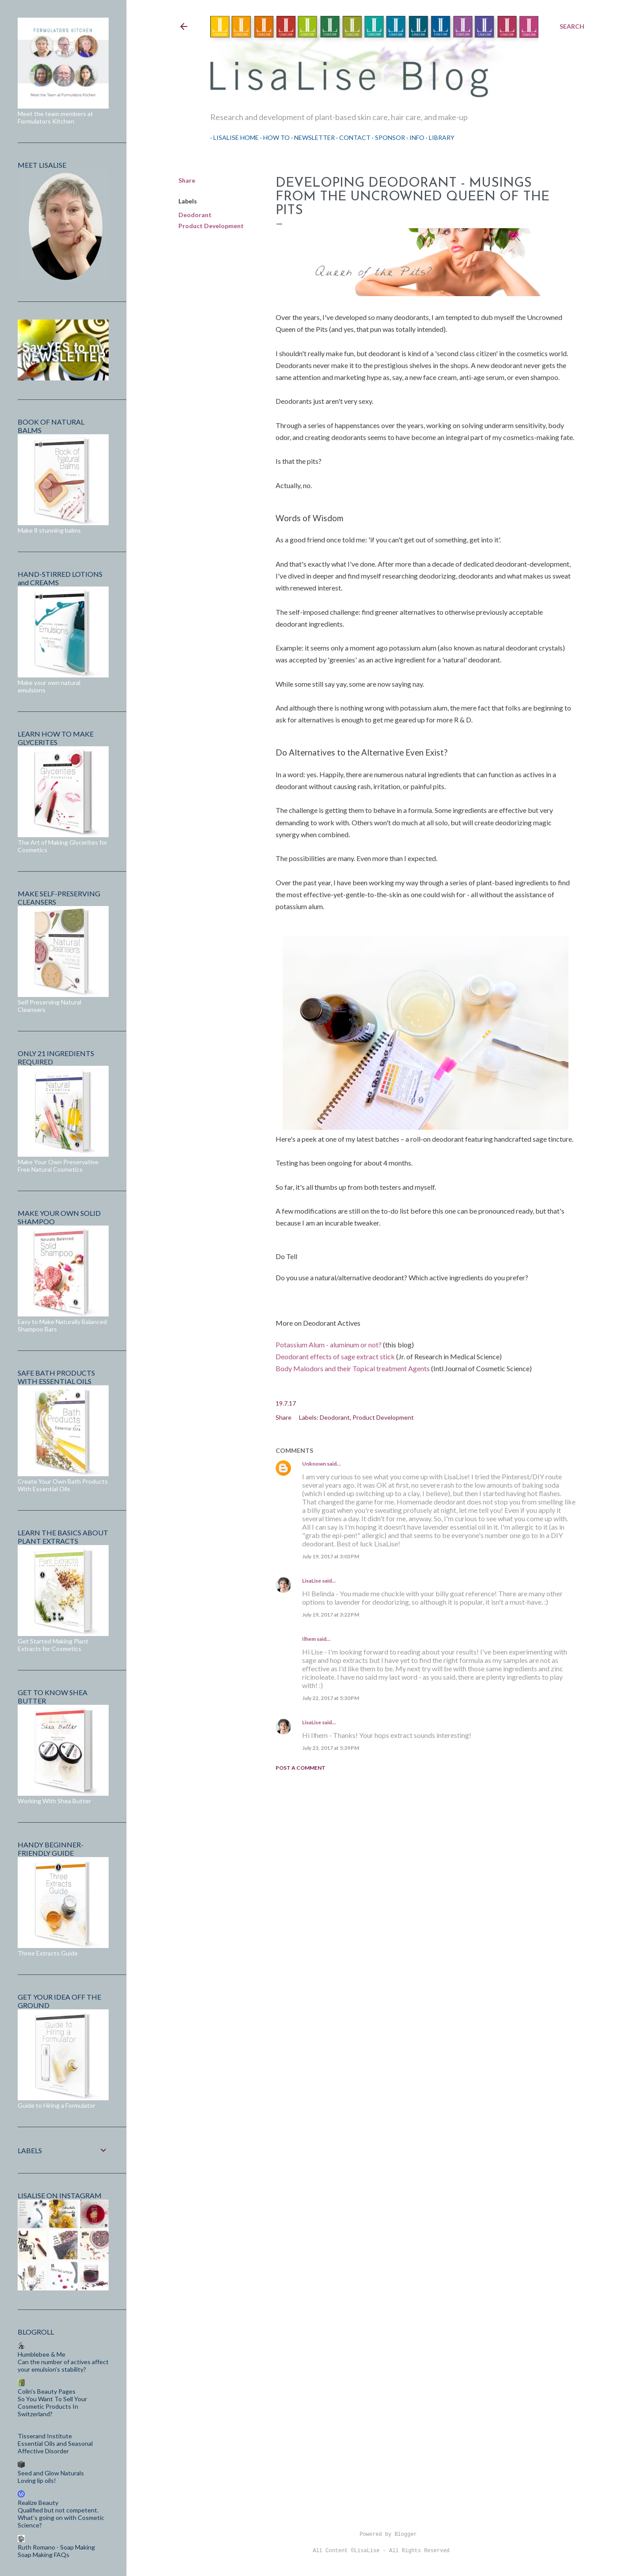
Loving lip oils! (37, 2480)
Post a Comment (301, 1767)
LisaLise (311, 1580)
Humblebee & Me (41, 2354)
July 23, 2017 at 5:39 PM (330, 1748)
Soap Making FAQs (43, 2554)
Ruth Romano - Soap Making (56, 2547)
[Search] (572, 26)
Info (413, 137)
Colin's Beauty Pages (47, 2391)
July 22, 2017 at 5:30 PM (330, 1698)
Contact (351, 137)
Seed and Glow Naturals (51, 2473)
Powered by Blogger (381, 2534)
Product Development (211, 225)
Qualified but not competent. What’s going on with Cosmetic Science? (61, 2517)
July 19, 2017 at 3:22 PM (330, 1614)
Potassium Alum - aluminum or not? (329, 1344)
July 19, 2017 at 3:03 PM (330, 1556)
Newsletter (311, 137)
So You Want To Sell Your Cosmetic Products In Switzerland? (52, 2406)
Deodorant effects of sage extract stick (335, 1356)
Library (438, 137)
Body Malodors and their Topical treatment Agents (353, 1368)
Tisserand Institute (45, 2436)
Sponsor (387, 137)
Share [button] (186, 180)
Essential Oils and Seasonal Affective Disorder (55, 2447)
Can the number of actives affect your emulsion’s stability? (63, 2365)
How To (273, 137)
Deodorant (195, 214)
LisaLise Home (233, 137)
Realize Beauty (38, 2502)
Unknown (314, 1463)
